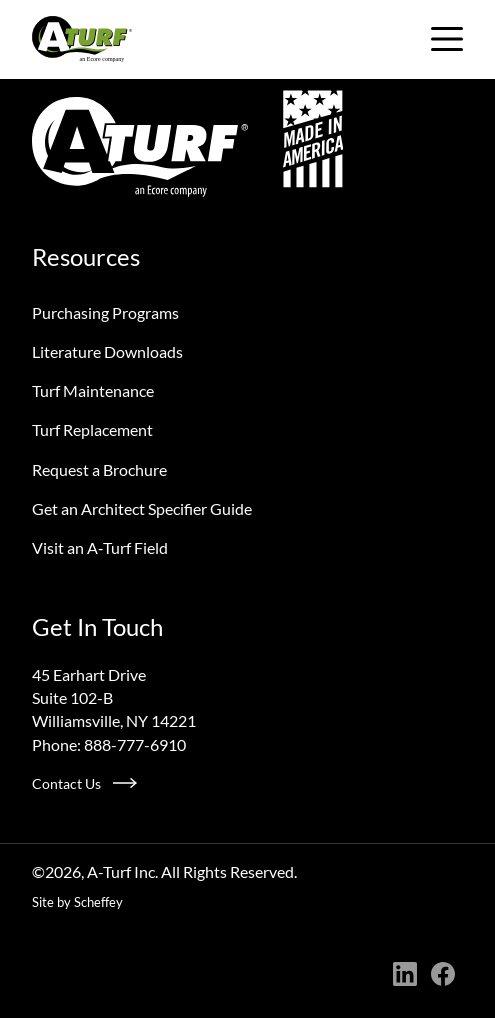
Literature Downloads (107, 351)
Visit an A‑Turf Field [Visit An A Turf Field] (100, 547)
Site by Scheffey (77, 902)
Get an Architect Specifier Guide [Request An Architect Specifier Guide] (142, 508)
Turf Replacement (92, 429)
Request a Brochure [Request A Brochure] (99, 469)
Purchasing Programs (105, 312)
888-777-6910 (135, 744)
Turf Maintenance (93, 390)
